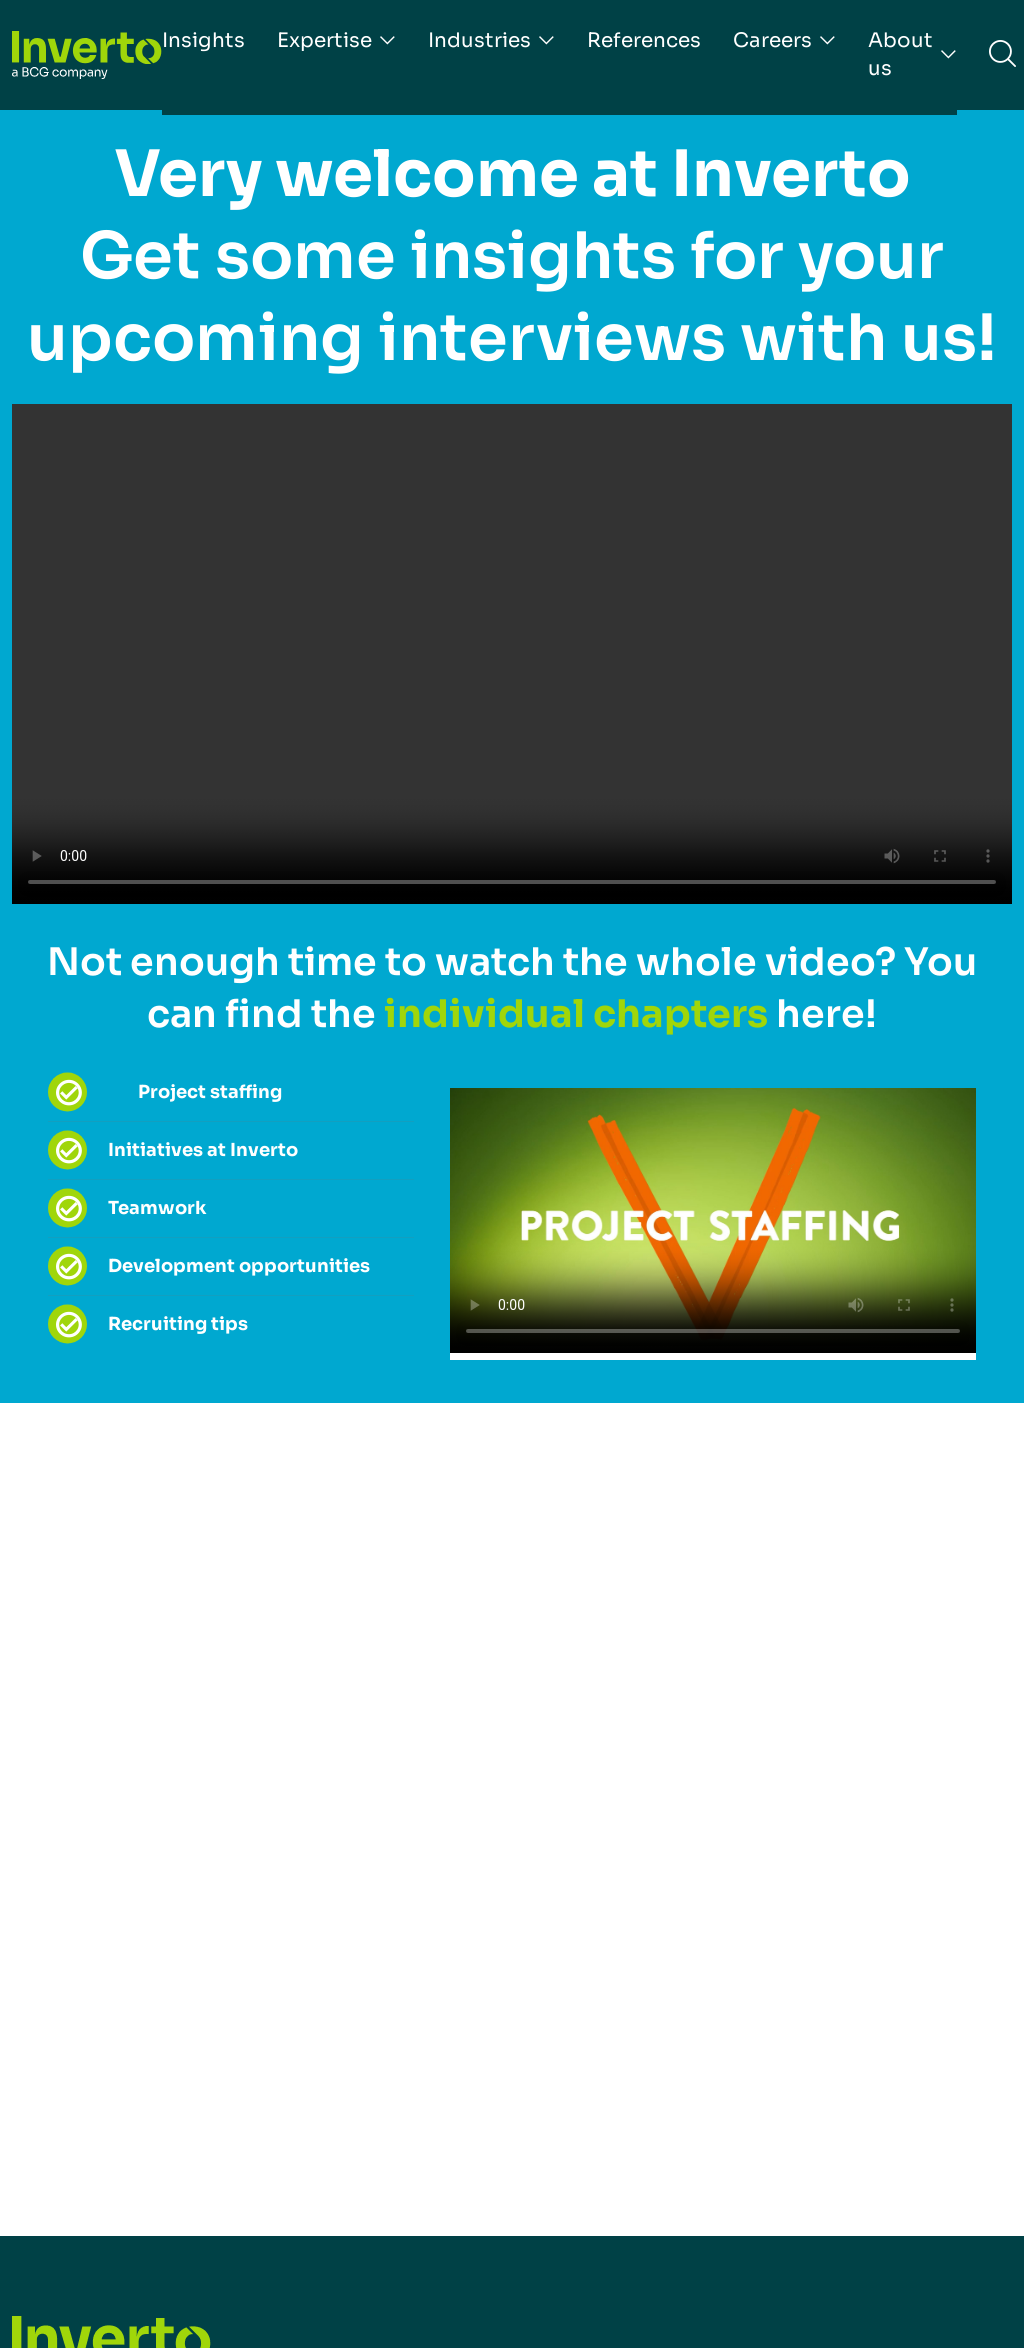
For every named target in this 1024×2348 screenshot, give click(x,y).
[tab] (291, 1092)
